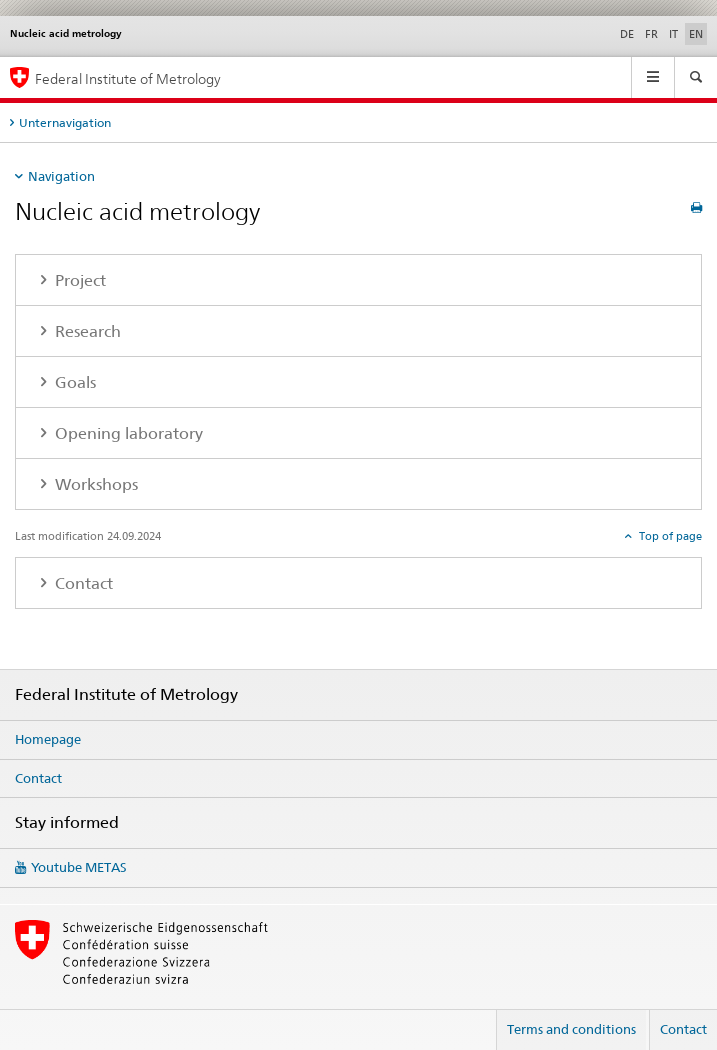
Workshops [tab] (94, 484)
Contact (38, 778)
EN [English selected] (696, 34)
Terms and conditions (571, 1029)
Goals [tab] (73, 382)
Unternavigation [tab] (65, 122)
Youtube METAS (79, 867)
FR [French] (651, 34)
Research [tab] (86, 331)
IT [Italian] (673, 34)
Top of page (669, 536)
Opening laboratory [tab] (127, 433)
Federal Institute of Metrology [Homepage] (128, 78)
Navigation (61, 176)
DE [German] (627, 34)
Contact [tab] (82, 583)
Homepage (48, 739)
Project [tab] (78, 280)
